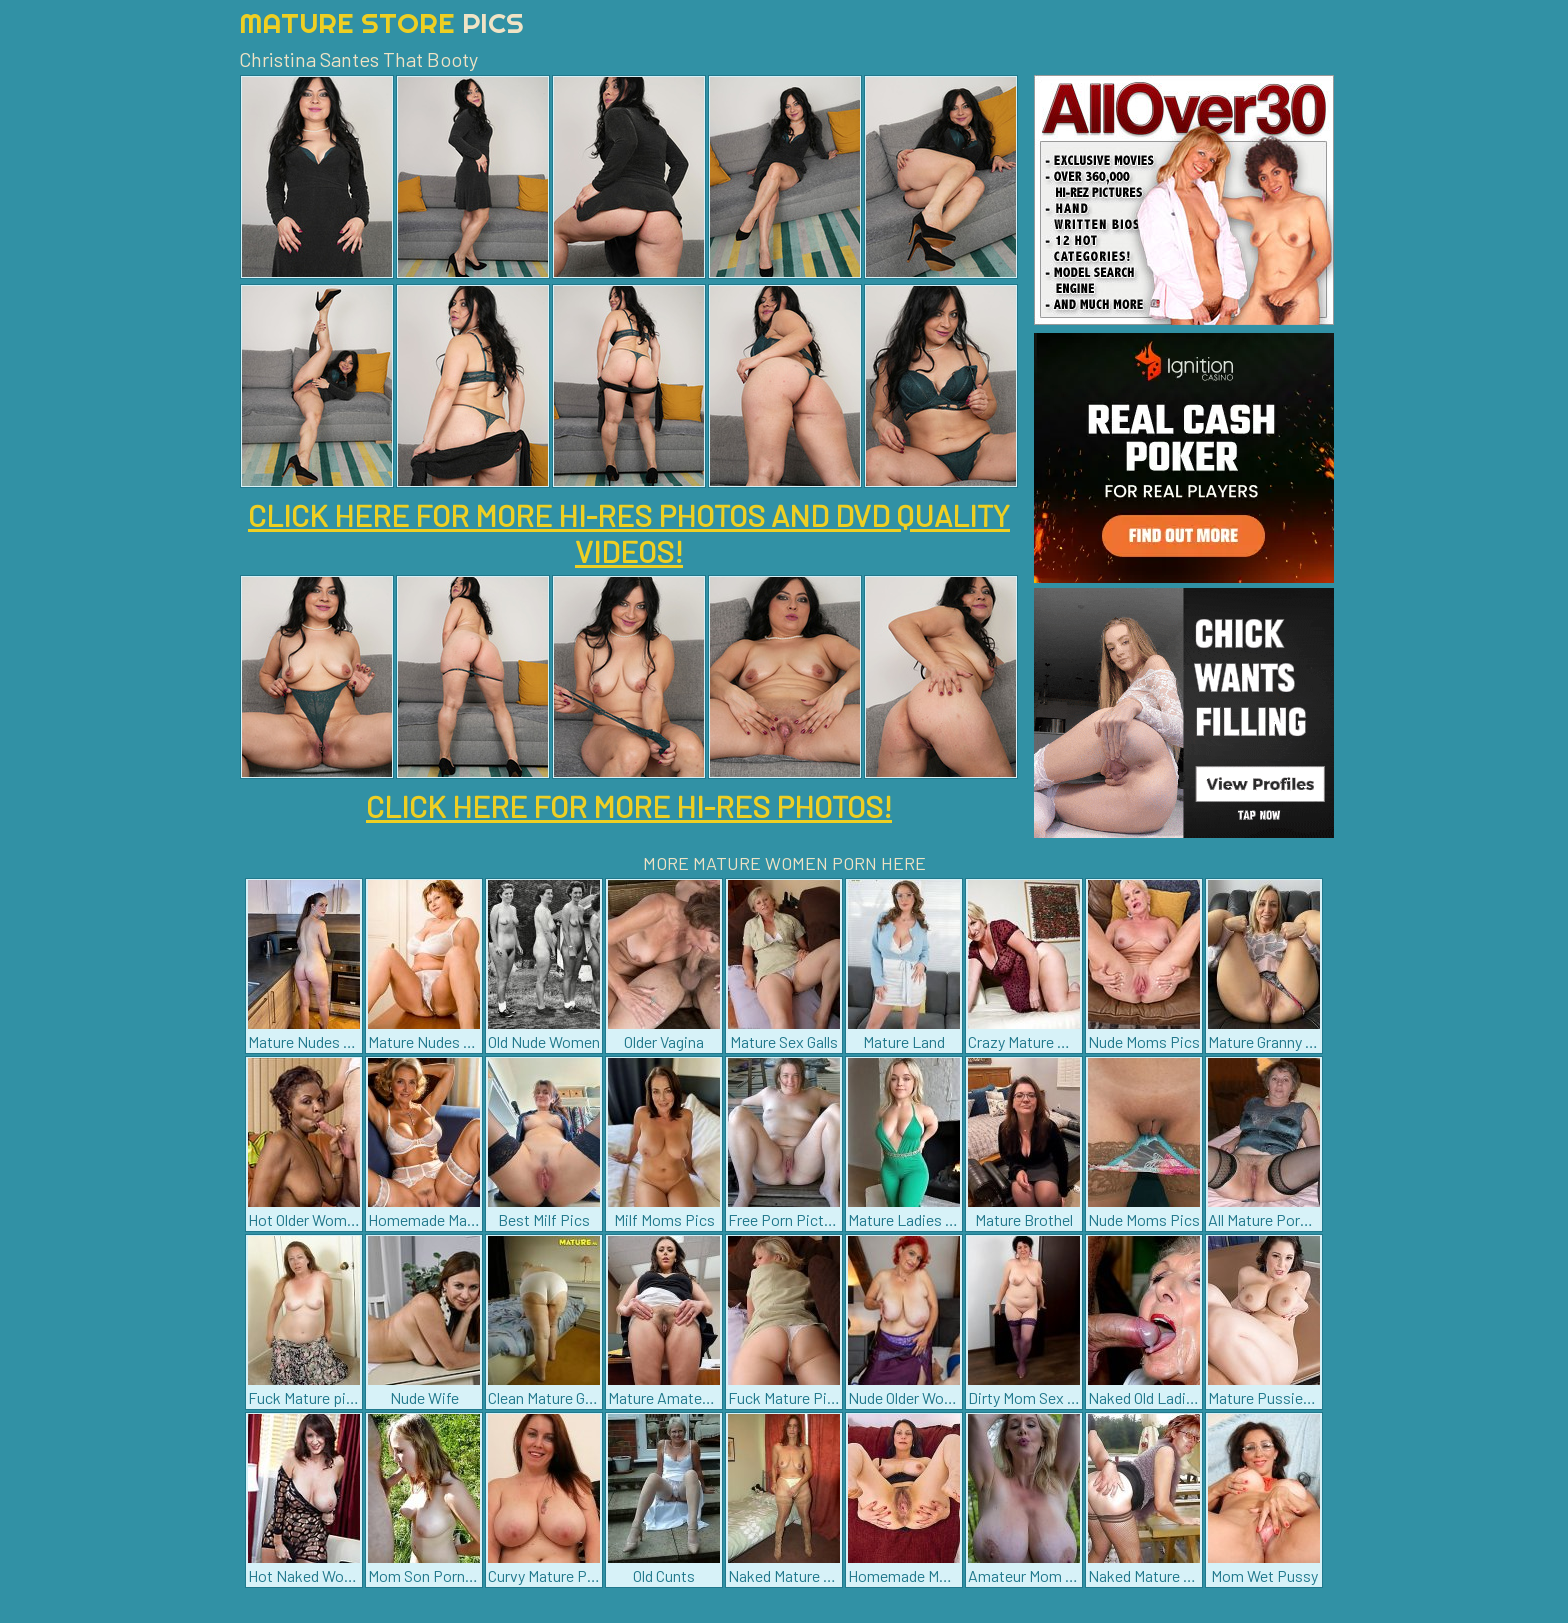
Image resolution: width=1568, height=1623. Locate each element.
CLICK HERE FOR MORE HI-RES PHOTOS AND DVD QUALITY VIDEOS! (629, 533)
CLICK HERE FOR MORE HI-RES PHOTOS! (629, 806)
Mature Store (381, 22)
